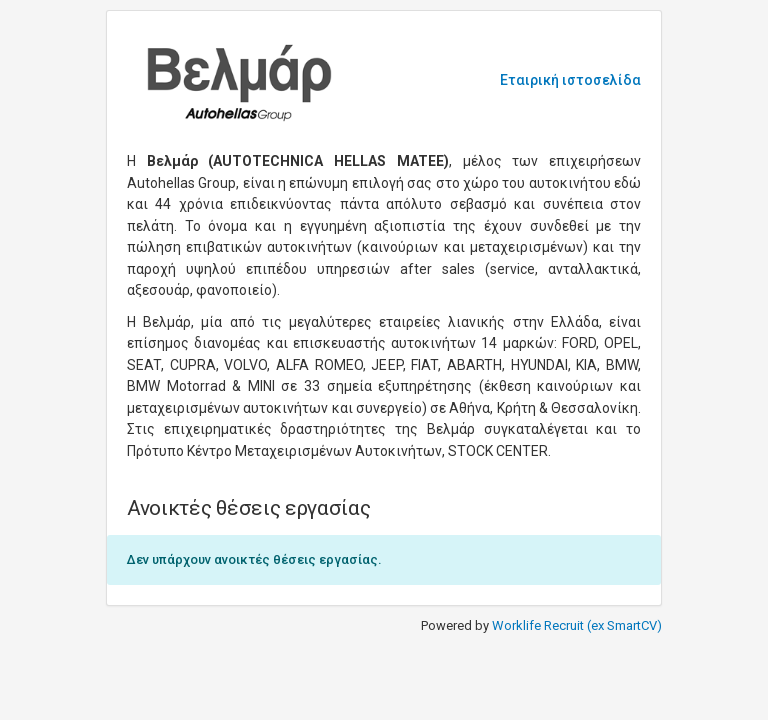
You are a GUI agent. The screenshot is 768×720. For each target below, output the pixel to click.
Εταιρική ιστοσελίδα (570, 80)
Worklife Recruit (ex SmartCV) (577, 625)
